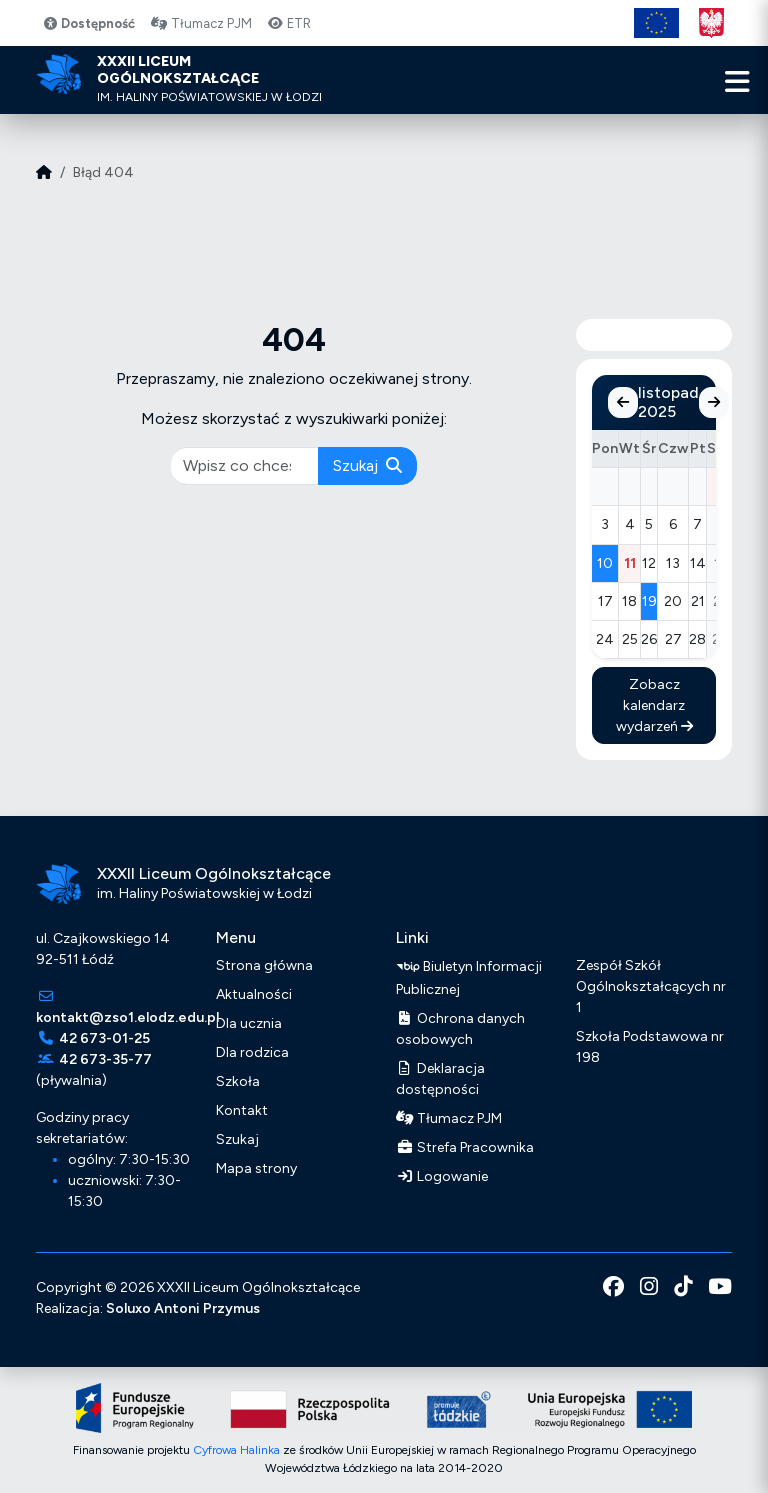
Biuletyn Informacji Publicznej (469, 976)
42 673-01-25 (104, 1038)
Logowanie (442, 1176)
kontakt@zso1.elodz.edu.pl (127, 1017)
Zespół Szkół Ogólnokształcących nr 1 (651, 986)
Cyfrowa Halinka (236, 1450)
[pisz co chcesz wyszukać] (245, 466)
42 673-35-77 (105, 1059)
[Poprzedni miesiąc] (623, 402)
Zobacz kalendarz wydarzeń (654, 705)
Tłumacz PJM (201, 23)
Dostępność (88, 23)
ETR (289, 23)
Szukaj (367, 465)
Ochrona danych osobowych (460, 1029)
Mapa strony (256, 1168)
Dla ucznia (249, 1023)
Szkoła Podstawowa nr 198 (650, 1047)
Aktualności (254, 994)
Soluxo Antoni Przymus (183, 1308)
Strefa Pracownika (465, 1147)
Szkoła (238, 1081)
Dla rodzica (252, 1052)
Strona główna (264, 965)
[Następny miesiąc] (714, 402)
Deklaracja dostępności (440, 1079)
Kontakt (242, 1110)
